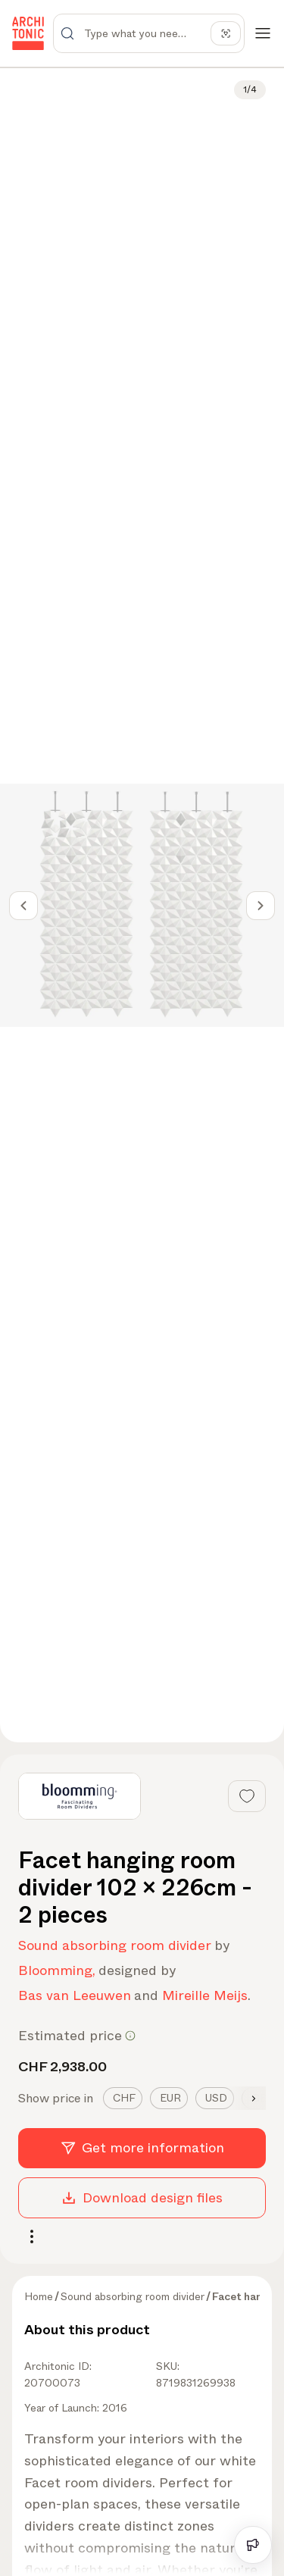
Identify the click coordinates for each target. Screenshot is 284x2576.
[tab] (123, 2098)
